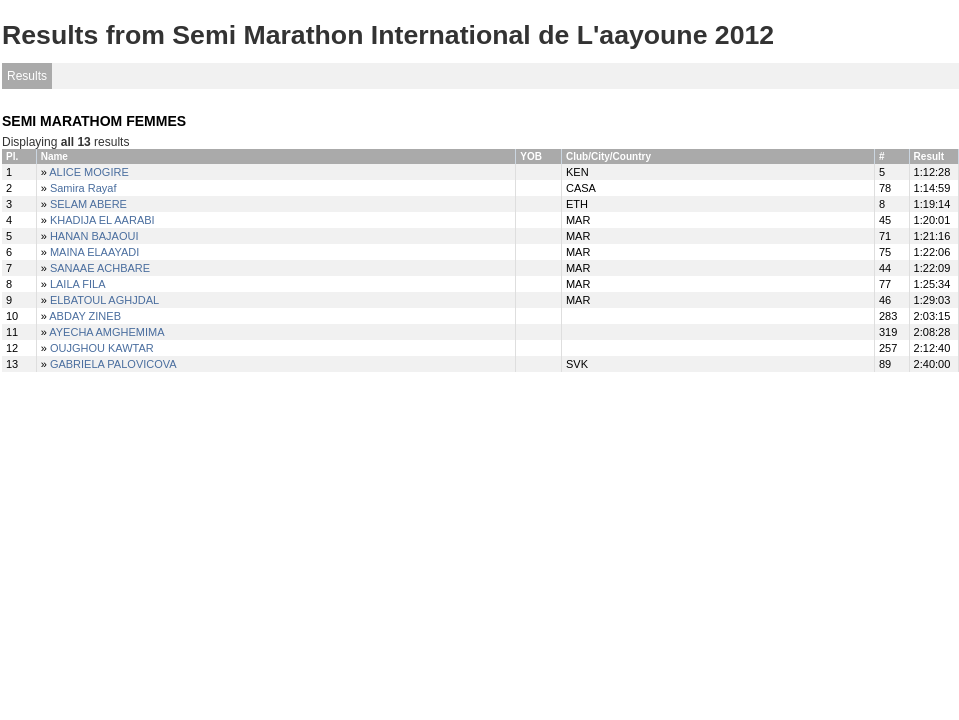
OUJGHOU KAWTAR (102, 348)
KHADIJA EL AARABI (102, 220)
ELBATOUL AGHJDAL (104, 300)
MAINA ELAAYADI (94, 252)
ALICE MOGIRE (88, 172)
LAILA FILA (78, 284)
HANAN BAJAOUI (94, 236)
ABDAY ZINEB (85, 316)
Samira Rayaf (83, 188)
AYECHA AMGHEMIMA (106, 332)
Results (27, 76)
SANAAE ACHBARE (100, 268)
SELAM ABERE (88, 204)
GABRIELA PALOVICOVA (113, 364)
